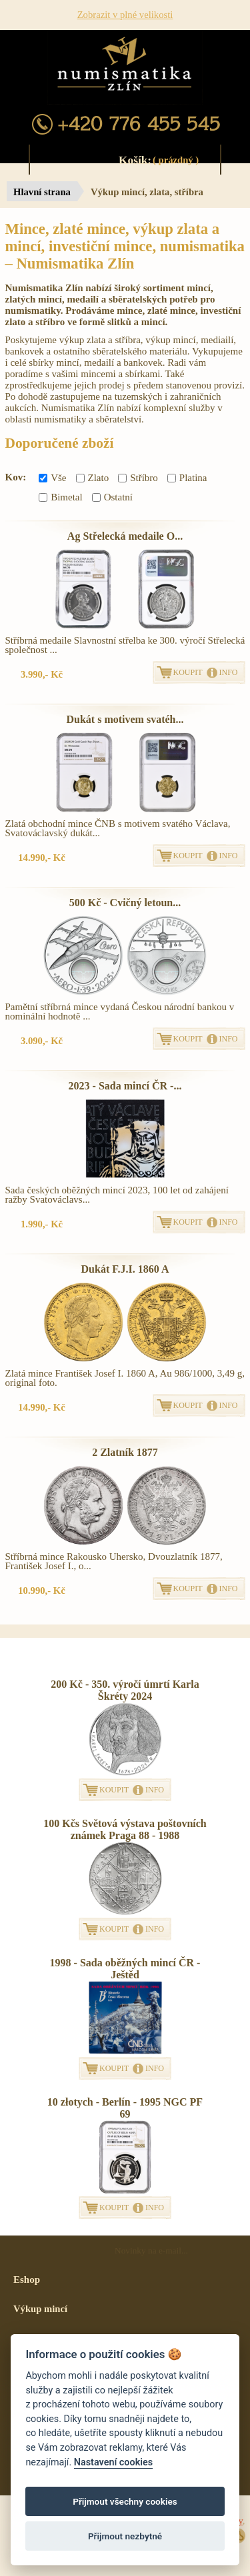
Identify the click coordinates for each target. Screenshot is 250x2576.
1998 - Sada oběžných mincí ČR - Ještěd (125, 1968)
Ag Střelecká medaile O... (125, 536)
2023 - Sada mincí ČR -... (125, 1085)
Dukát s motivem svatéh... (125, 719)
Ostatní (112, 497)
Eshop (26, 2279)
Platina (187, 477)
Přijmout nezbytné (125, 2536)
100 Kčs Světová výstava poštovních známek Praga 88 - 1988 (124, 1829)
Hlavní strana (42, 192)
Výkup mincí (40, 2308)
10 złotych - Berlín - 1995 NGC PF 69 (125, 2108)
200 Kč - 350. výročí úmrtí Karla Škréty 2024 (125, 1690)
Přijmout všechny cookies (125, 2501)
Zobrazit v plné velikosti (125, 14)
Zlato (92, 477)
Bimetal (61, 497)
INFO (228, 672)
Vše (52, 477)
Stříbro (138, 477)
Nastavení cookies (113, 2462)
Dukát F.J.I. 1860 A (125, 1269)
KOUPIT (188, 672)
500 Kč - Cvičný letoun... (125, 902)
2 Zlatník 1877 (125, 1452)
